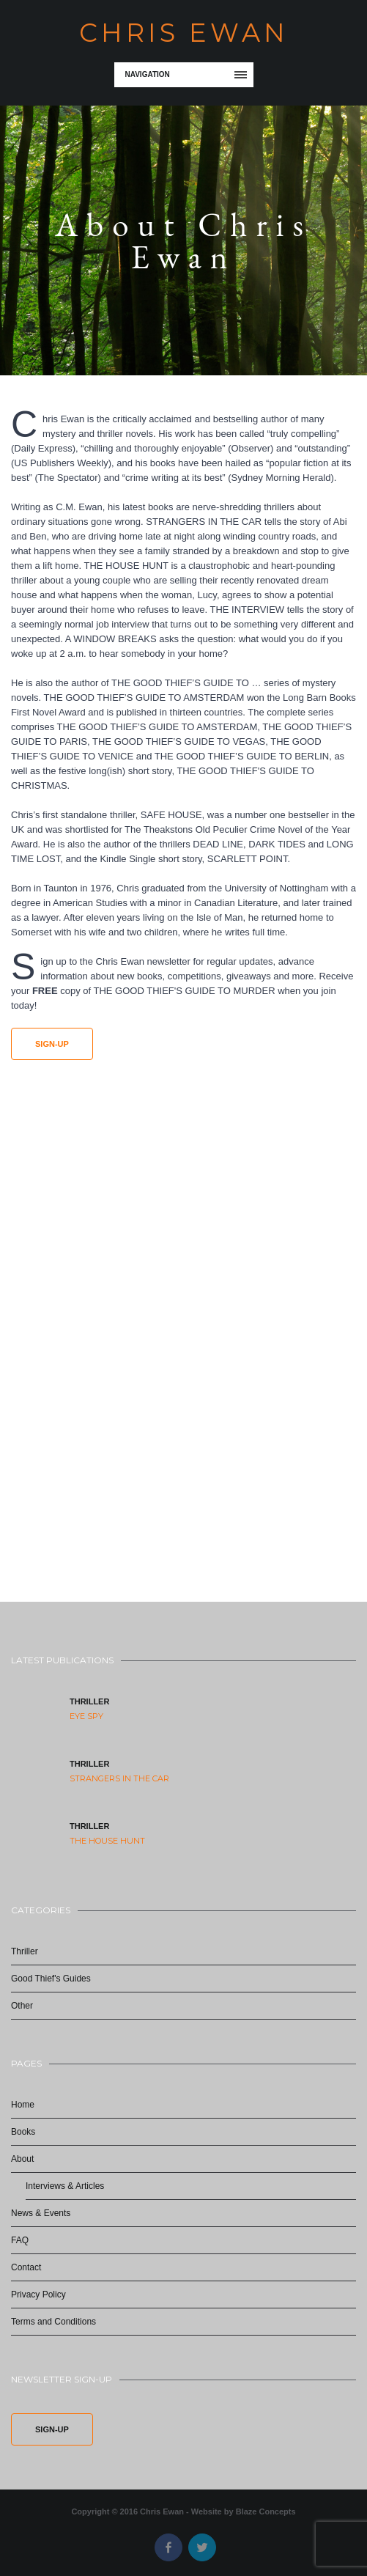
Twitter (202, 2547)
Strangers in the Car (119, 1778)
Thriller (89, 1701)
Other (22, 2006)
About (22, 2159)
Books (23, 2132)
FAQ (20, 2240)
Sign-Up (52, 1043)
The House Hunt (107, 1841)
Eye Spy (86, 1716)
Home (22, 2105)
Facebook (168, 2547)
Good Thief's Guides (51, 1978)
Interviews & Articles (65, 2186)
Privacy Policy (38, 2294)
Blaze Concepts (266, 2511)
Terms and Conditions (53, 2321)
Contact (26, 2267)
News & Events (40, 2213)
